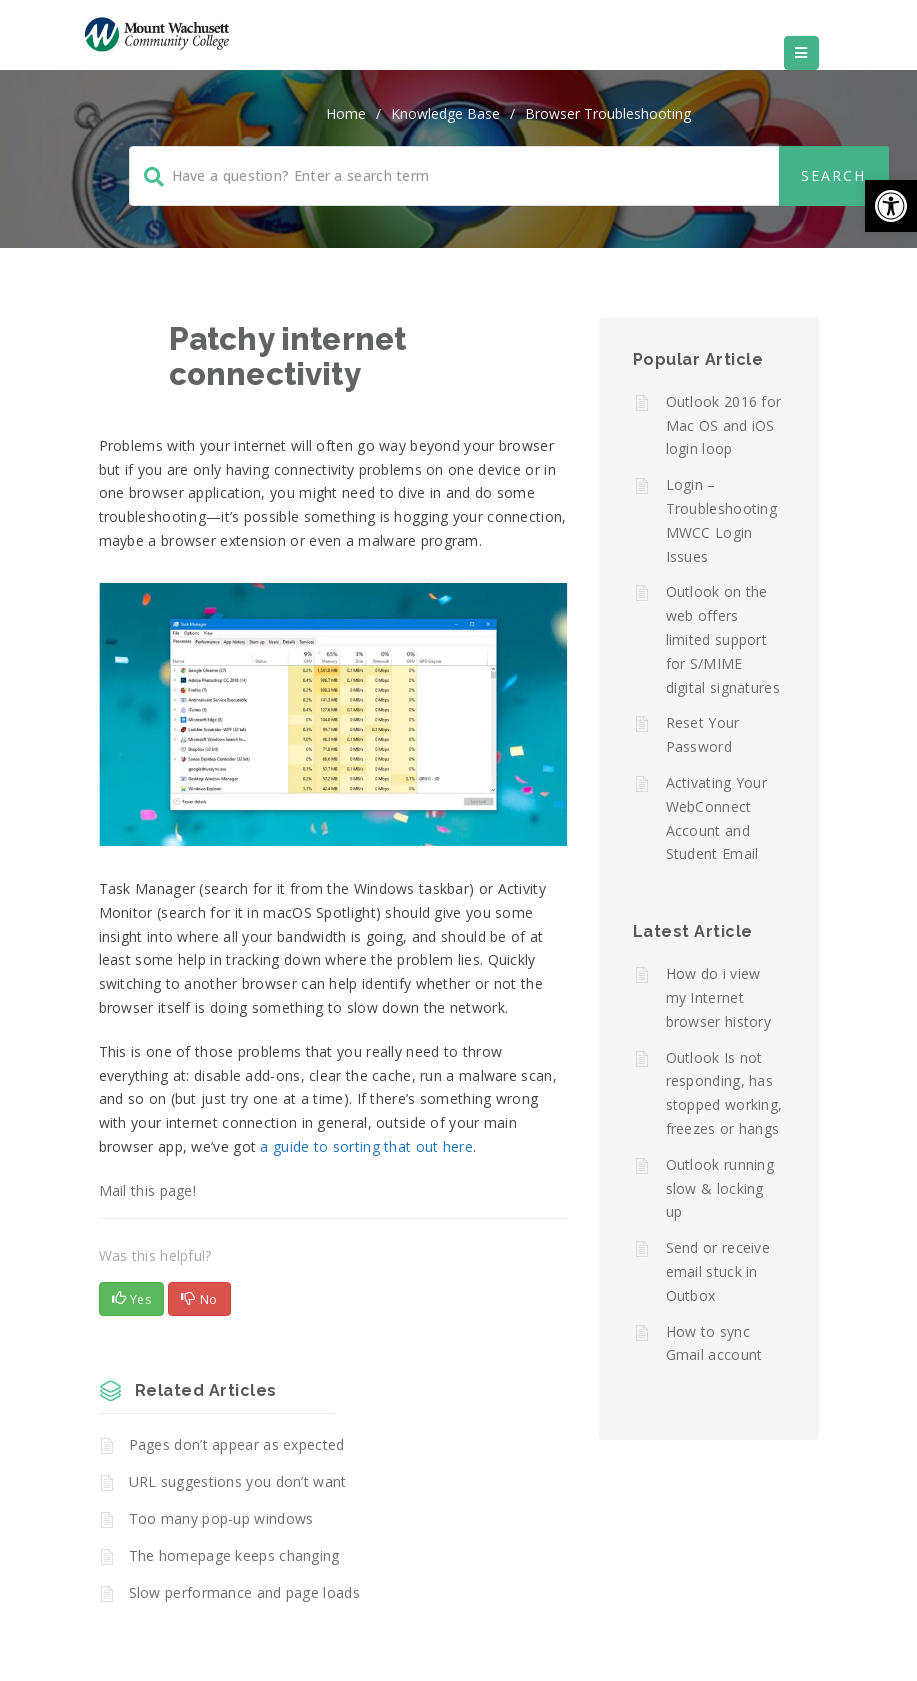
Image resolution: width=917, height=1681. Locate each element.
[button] (891, 206)
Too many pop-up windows (221, 1518)
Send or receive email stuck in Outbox (718, 1271)
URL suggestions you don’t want (238, 1481)
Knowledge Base (445, 113)
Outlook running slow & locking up (720, 1188)
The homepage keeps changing (234, 1555)
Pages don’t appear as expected (237, 1444)
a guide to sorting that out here (366, 1146)
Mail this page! (148, 1190)
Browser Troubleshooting (608, 113)
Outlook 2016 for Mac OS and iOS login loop (724, 425)
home (346, 113)
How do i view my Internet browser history (719, 997)
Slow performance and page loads (244, 1592)
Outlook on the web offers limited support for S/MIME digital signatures (723, 639)
